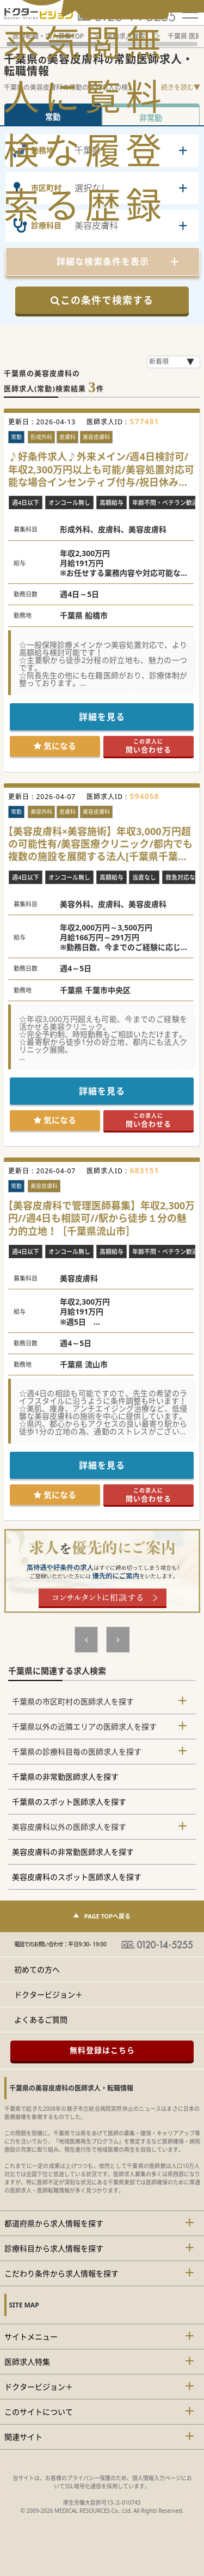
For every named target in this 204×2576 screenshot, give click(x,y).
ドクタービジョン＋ (48, 1994)
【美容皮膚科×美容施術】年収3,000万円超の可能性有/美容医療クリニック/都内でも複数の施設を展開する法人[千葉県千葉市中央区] (100, 844)
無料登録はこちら (102, 2050)
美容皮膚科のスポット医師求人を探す (76, 1877)
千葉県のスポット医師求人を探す (69, 1801)
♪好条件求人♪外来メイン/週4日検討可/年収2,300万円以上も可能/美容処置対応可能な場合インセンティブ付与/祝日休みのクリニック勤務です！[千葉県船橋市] (101, 469)
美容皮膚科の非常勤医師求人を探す (73, 1852)
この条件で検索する (102, 300)
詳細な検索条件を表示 (103, 261)
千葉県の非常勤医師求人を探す (65, 1776)
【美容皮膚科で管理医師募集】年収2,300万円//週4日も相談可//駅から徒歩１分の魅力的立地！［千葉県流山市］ (101, 1218)
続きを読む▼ (180, 87)
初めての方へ (37, 1969)
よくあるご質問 (40, 2019)
